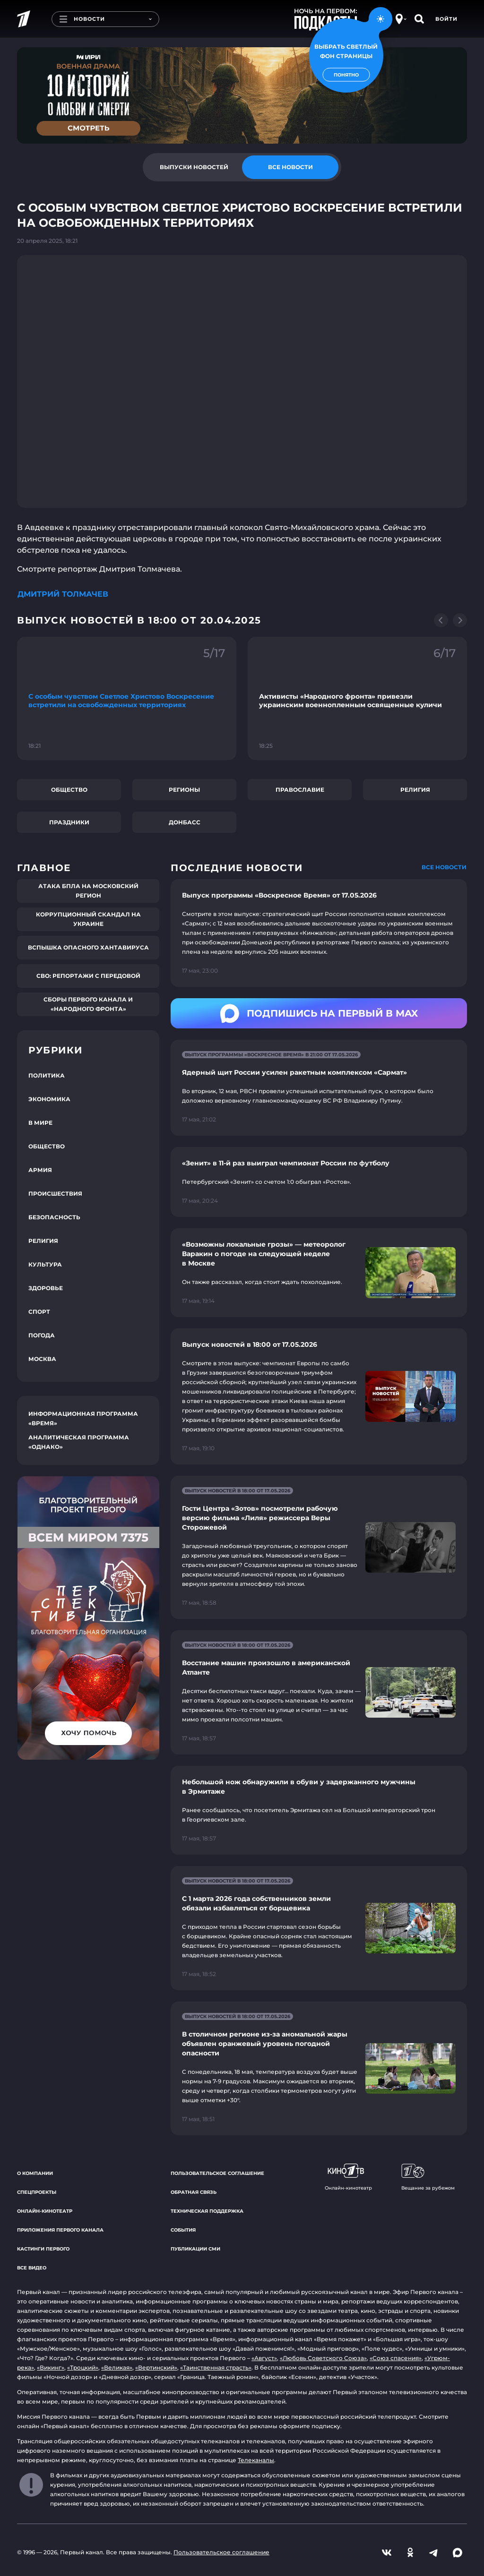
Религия (415, 789)
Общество (69, 789)
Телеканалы (256, 2460)
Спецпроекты (36, 2192)
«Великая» (116, 2367)
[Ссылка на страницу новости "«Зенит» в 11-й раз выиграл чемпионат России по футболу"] (319, 1182)
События (183, 2230)
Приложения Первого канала (60, 2230)
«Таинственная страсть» (215, 2367)
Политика (46, 1075)
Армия (40, 1169)
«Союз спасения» (396, 2358)
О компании (35, 2173)
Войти (446, 19)
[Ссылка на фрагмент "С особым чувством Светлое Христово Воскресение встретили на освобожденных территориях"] (126, 698)
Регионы (184, 789)
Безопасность (54, 1217)
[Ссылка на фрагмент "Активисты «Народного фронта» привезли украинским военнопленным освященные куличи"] (357, 698)
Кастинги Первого (43, 2249)
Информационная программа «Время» (83, 1418)
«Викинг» (50, 2367)
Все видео (31, 2268)
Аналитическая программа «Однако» (78, 1442)
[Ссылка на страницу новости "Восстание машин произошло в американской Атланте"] (319, 1692)
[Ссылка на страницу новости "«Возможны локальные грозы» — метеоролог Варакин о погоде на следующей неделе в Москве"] (319, 1273)
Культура (45, 1264)
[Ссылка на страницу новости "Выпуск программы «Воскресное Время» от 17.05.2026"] (319, 933)
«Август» (264, 2358)
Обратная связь (193, 2192)
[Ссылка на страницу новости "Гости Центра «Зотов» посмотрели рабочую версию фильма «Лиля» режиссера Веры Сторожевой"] (319, 1547)
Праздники (69, 822)
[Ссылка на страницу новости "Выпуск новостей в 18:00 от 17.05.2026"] (319, 1396)
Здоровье (45, 1288)
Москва (42, 1358)
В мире (40, 1122)
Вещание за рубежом (428, 2177)
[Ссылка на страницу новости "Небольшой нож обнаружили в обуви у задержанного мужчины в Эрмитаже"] (319, 1810)
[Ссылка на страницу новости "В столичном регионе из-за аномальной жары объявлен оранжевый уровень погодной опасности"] (319, 2068)
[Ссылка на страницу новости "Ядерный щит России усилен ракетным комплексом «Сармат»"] (319, 1087)
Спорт (39, 1311)
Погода (41, 1335)
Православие (300, 789)
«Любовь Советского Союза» (323, 2358)
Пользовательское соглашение (217, 2173)
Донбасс (184, 822)
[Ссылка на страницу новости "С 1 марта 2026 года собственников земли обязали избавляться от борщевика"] (319, 1928)
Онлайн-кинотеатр (44, 2211)
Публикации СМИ (195, 2249)
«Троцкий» (82, 2367)
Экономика (49, 1099)
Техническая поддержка (207, 2211)
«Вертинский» (156, 2367)
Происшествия (55, 1193)
